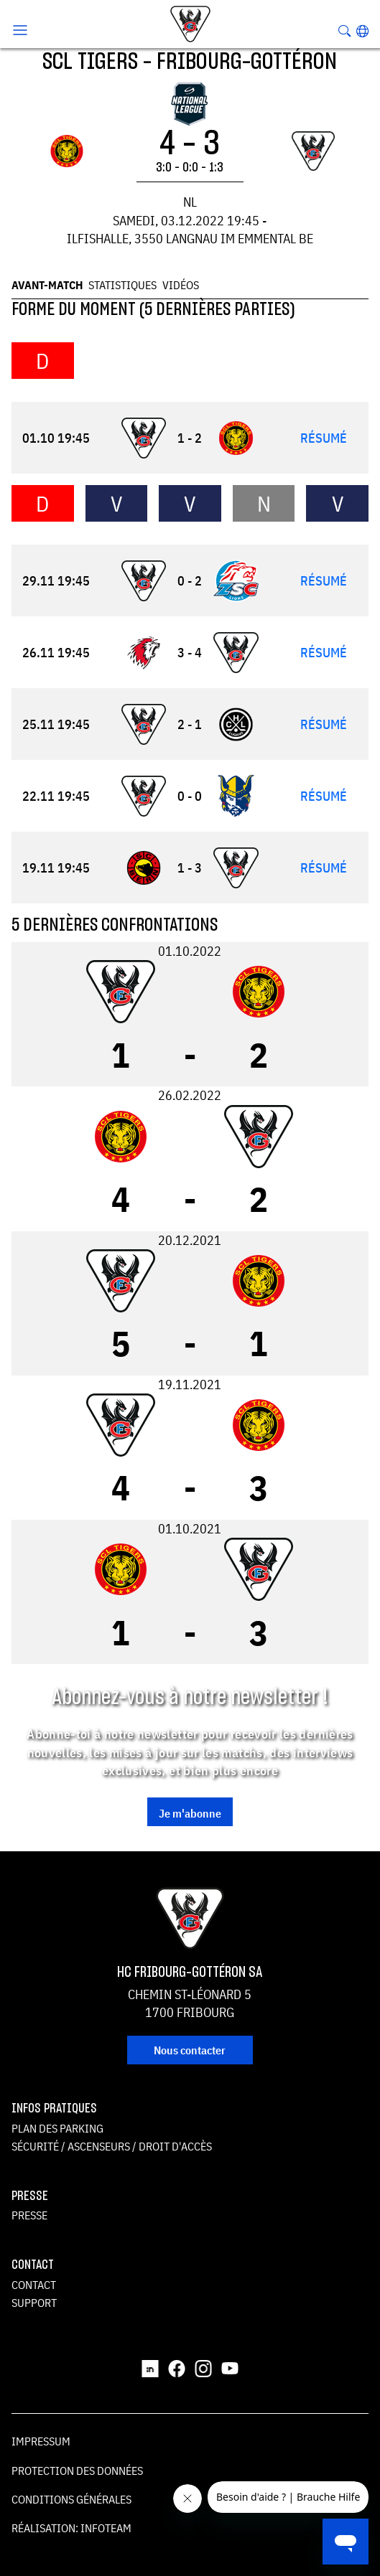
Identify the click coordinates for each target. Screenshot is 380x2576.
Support (34, 2302)
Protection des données (77, 2470)
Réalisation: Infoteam (71, 2528)
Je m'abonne (190, 1813)
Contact (33, 2284)
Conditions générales (71, 2499)
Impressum (40, 2441)
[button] (362, 30)
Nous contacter (190, 2050)
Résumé (323, 438)
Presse (29, 2215)
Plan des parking (57, 2128)
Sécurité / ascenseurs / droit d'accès (111, 2146)
